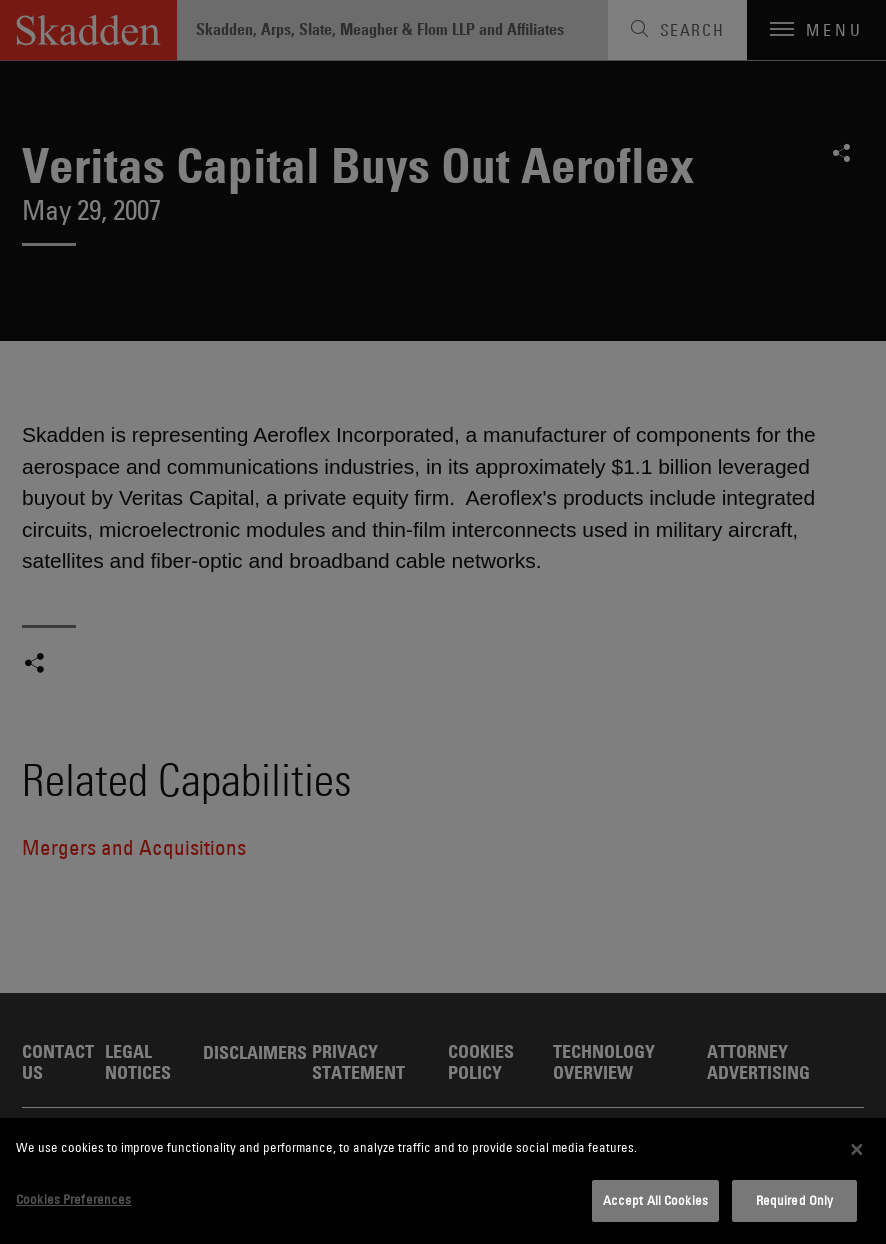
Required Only (795, 1200)
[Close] (857, 1149)
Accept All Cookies (655, 1200)
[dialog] (443, 1181)
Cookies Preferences (73, 1199)
